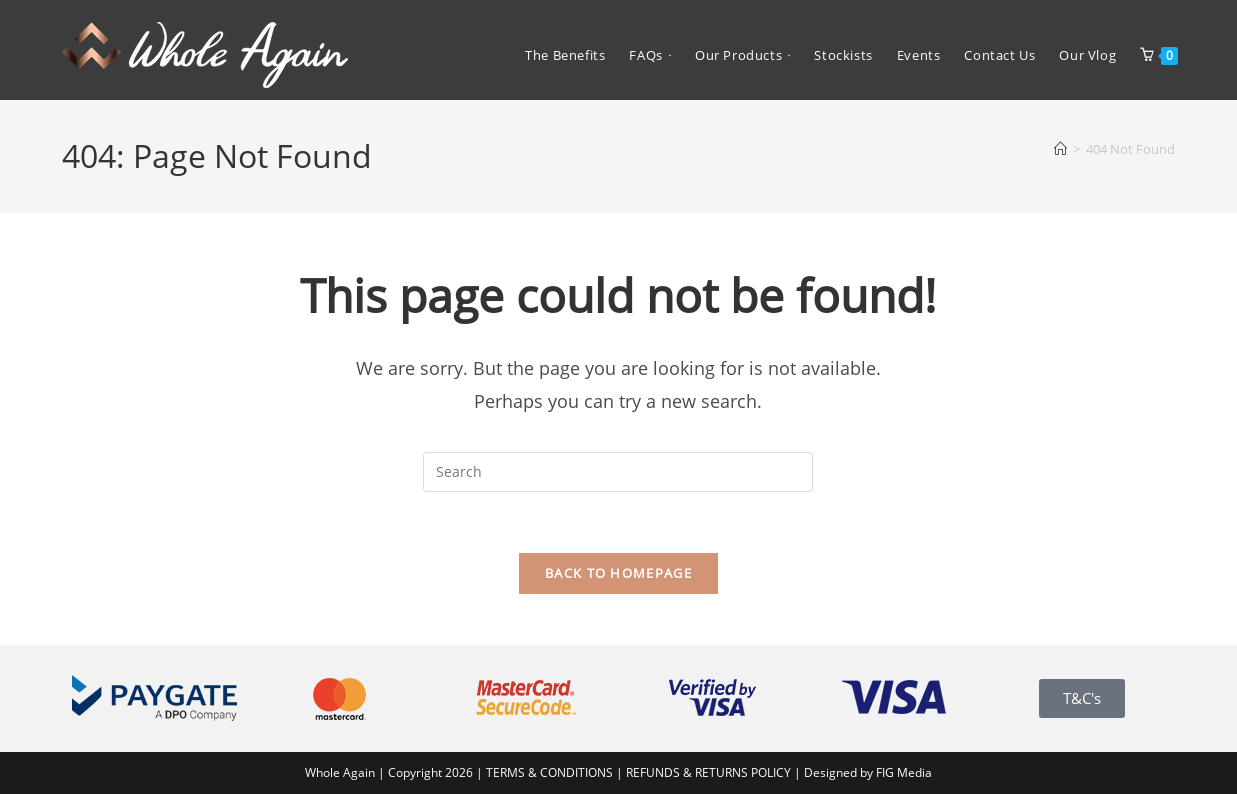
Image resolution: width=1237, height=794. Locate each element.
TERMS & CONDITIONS (549, 772)
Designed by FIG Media (868, 772)
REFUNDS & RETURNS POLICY (710, 772)
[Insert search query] (618, 472)
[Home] (1060, 149)
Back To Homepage (618, 573)
